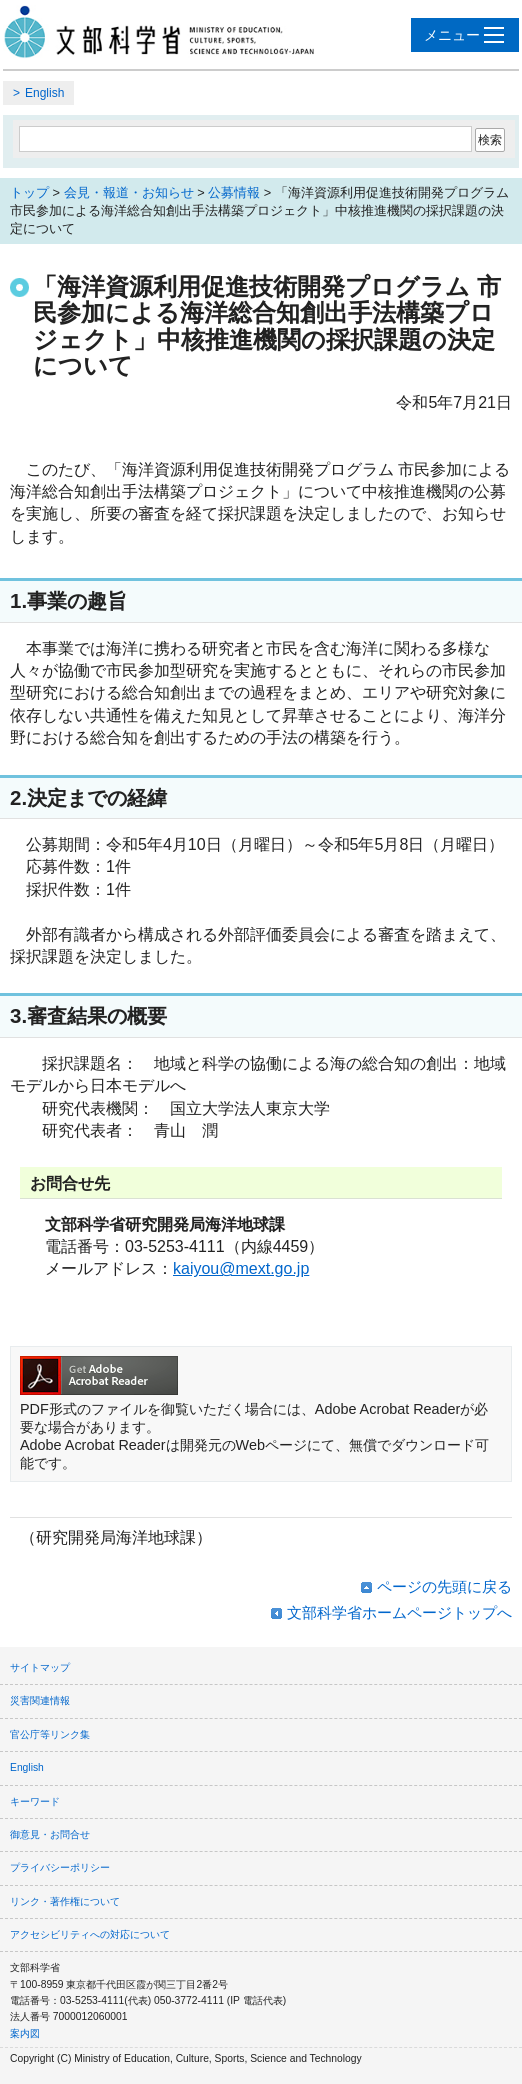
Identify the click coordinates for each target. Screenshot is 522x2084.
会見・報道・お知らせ (129, 192)
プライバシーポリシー (60, 1867)
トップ (29, 192)
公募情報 (234, 192)
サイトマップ (40, 1667)
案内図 (25, 2033)
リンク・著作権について (65, 1901)
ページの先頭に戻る (444, 1586)
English (44, 93)
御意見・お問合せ (50, 1834)
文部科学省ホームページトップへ (399, 1612)
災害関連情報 (40, 1700)
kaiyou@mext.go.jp (241, 1268)
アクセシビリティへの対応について (90, 1934)
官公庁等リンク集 (50, 1734)
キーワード (35, 1801)
